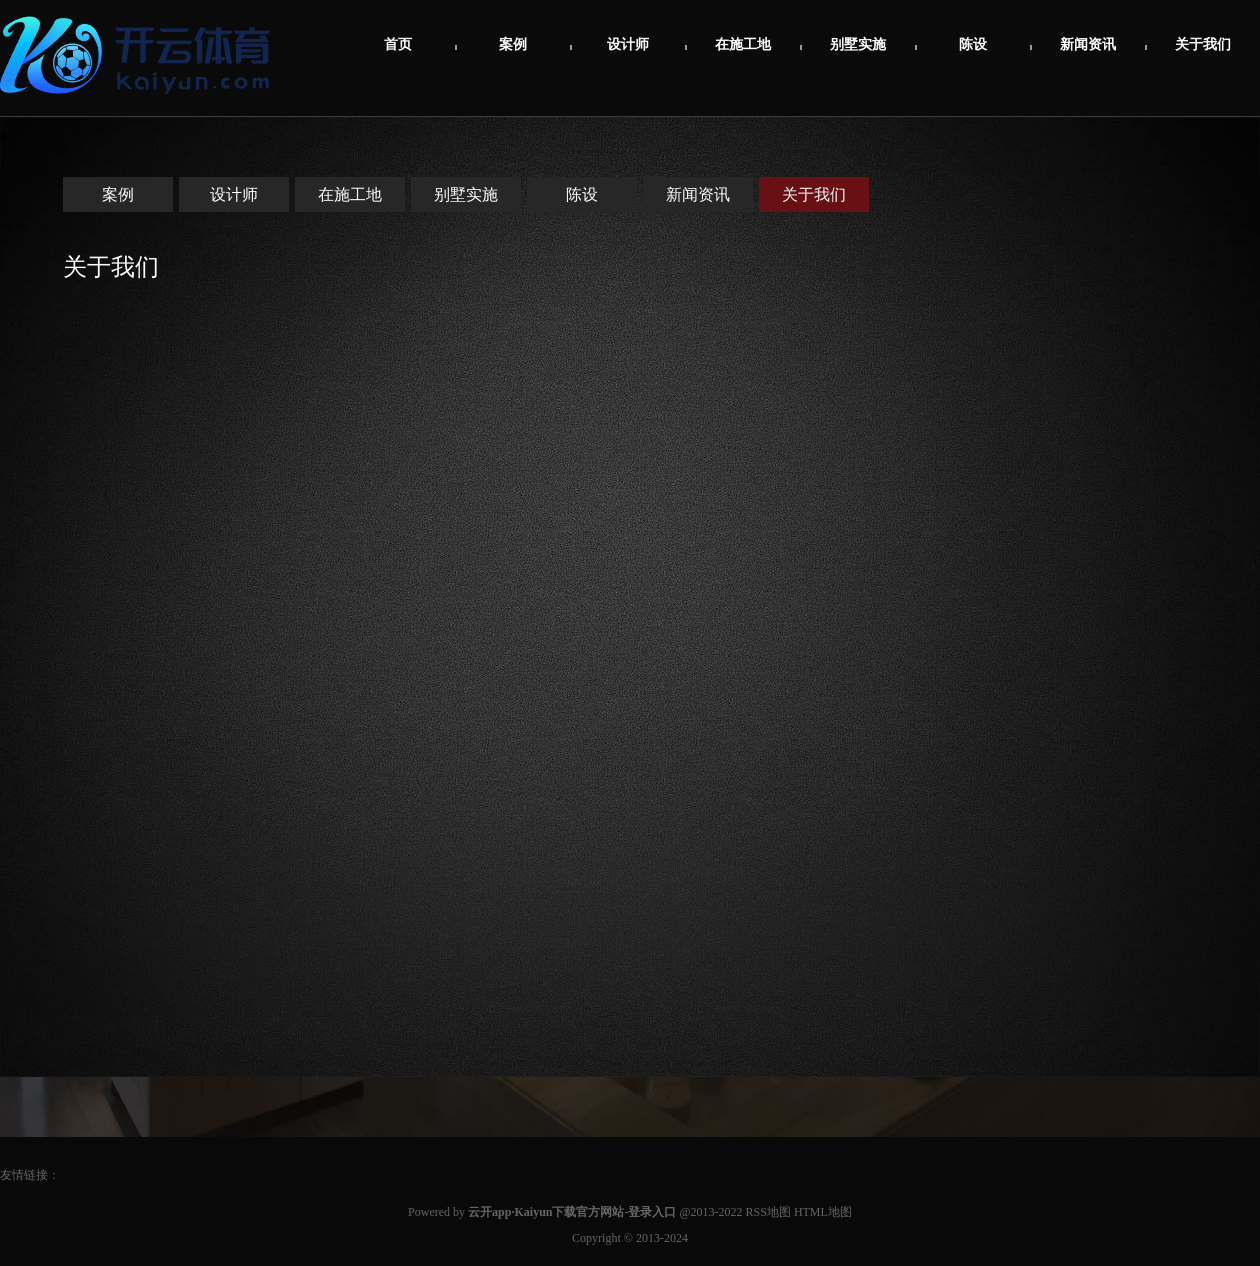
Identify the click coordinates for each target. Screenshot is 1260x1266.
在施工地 (743, 44)
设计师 (628, 44)
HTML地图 (823, 1212)
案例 (513, 44)
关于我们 (1203, 44)
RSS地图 (768, 1212)
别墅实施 (858, 44)
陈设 (973, 44)
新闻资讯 (1088, 44)
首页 (398, 44)
